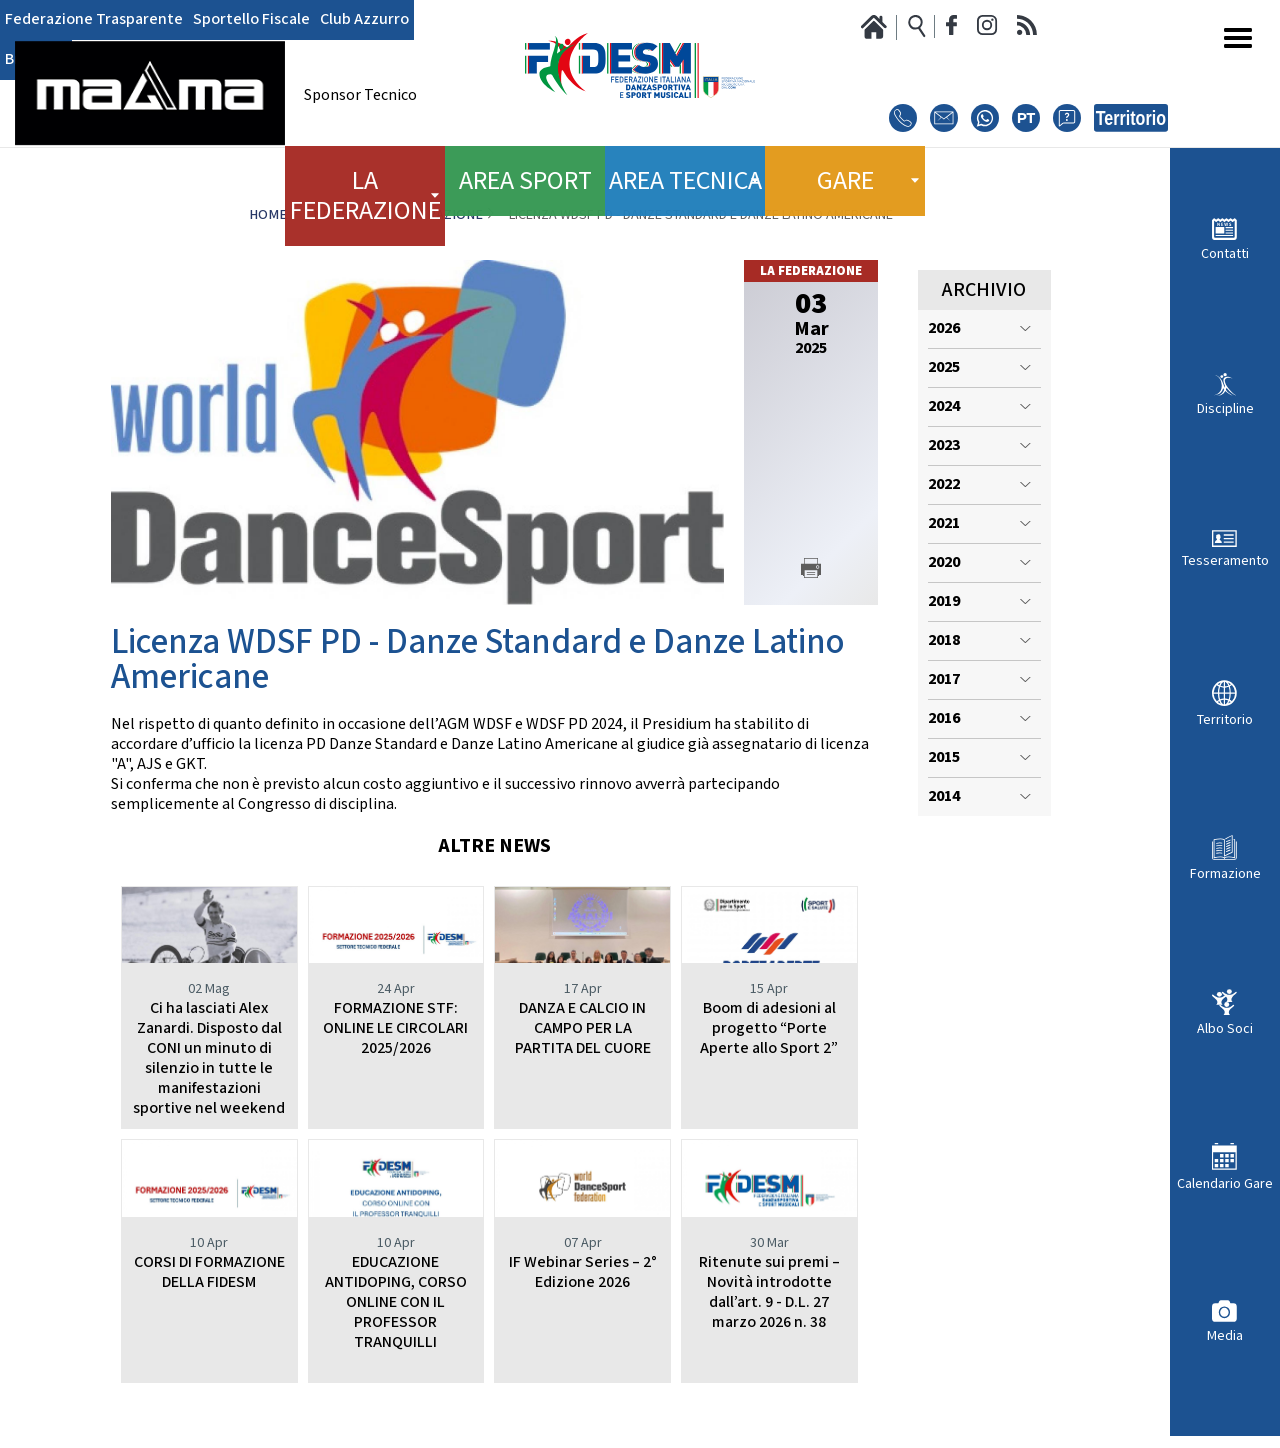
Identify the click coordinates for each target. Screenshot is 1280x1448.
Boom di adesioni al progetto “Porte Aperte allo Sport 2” (769, 1028)
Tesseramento (1225, 560)
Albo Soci (1225, 1028)
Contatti (1225, 253)
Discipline (1225, 408)
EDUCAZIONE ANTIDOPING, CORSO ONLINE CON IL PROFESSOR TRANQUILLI (396, 1302)
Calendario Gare (1225, 1183)
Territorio (1225, 719)
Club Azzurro (320, 20)
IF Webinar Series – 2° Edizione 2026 (583, 1272)
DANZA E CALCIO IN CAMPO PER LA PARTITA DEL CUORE (583, 1028)
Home (268, 215)
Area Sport (525, 170)
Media (1225, 1335)
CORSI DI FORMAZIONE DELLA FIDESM (209, 1272)
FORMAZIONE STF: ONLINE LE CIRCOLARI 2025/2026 (395, 1028)
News (331, 215)
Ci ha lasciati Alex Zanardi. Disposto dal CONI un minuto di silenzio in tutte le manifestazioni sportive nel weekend (209, 1058)
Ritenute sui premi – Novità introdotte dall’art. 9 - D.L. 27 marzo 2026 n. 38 (769, 1292)
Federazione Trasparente (82, 20)
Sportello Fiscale (221, 20)
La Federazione (429, 215)
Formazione (1225, 873)
